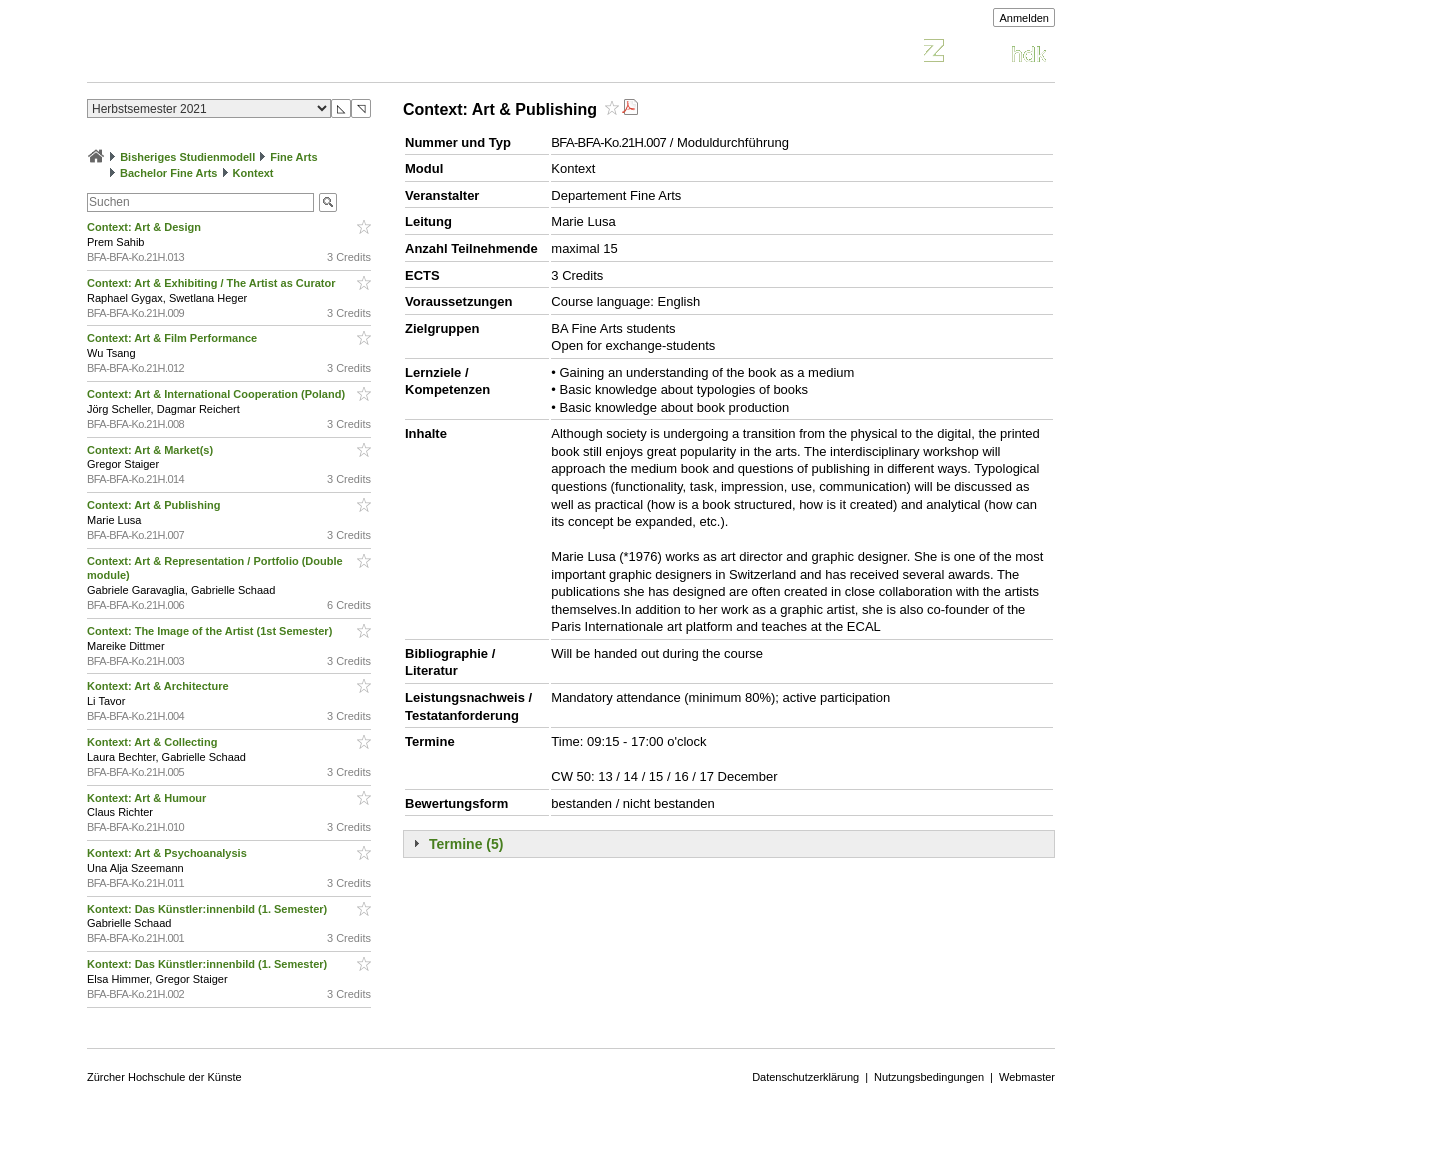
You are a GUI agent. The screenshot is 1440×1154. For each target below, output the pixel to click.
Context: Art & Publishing (155, 505)
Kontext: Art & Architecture (159, 686)
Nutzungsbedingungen (929, 1077)
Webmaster (1027, 1077)
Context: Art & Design (145, 227)
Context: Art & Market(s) (151, 450)
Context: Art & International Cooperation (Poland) (217, 394)
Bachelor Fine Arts (168, 173)
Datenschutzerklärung (805, 1077)
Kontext (253, 173)
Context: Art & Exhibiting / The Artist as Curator (213, 283)
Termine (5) (466, 844)
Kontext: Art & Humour (148, 798)
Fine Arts (293, 157)
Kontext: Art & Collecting (153, 742)
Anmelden (1024, 18)
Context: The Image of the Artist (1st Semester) (211, 631)
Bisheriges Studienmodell (187, 157)
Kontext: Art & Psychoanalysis (168, 853)
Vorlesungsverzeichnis (234, 53)
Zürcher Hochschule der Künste (164, 1077)
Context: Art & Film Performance (173, 338)
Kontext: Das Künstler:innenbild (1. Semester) (208, 909)
